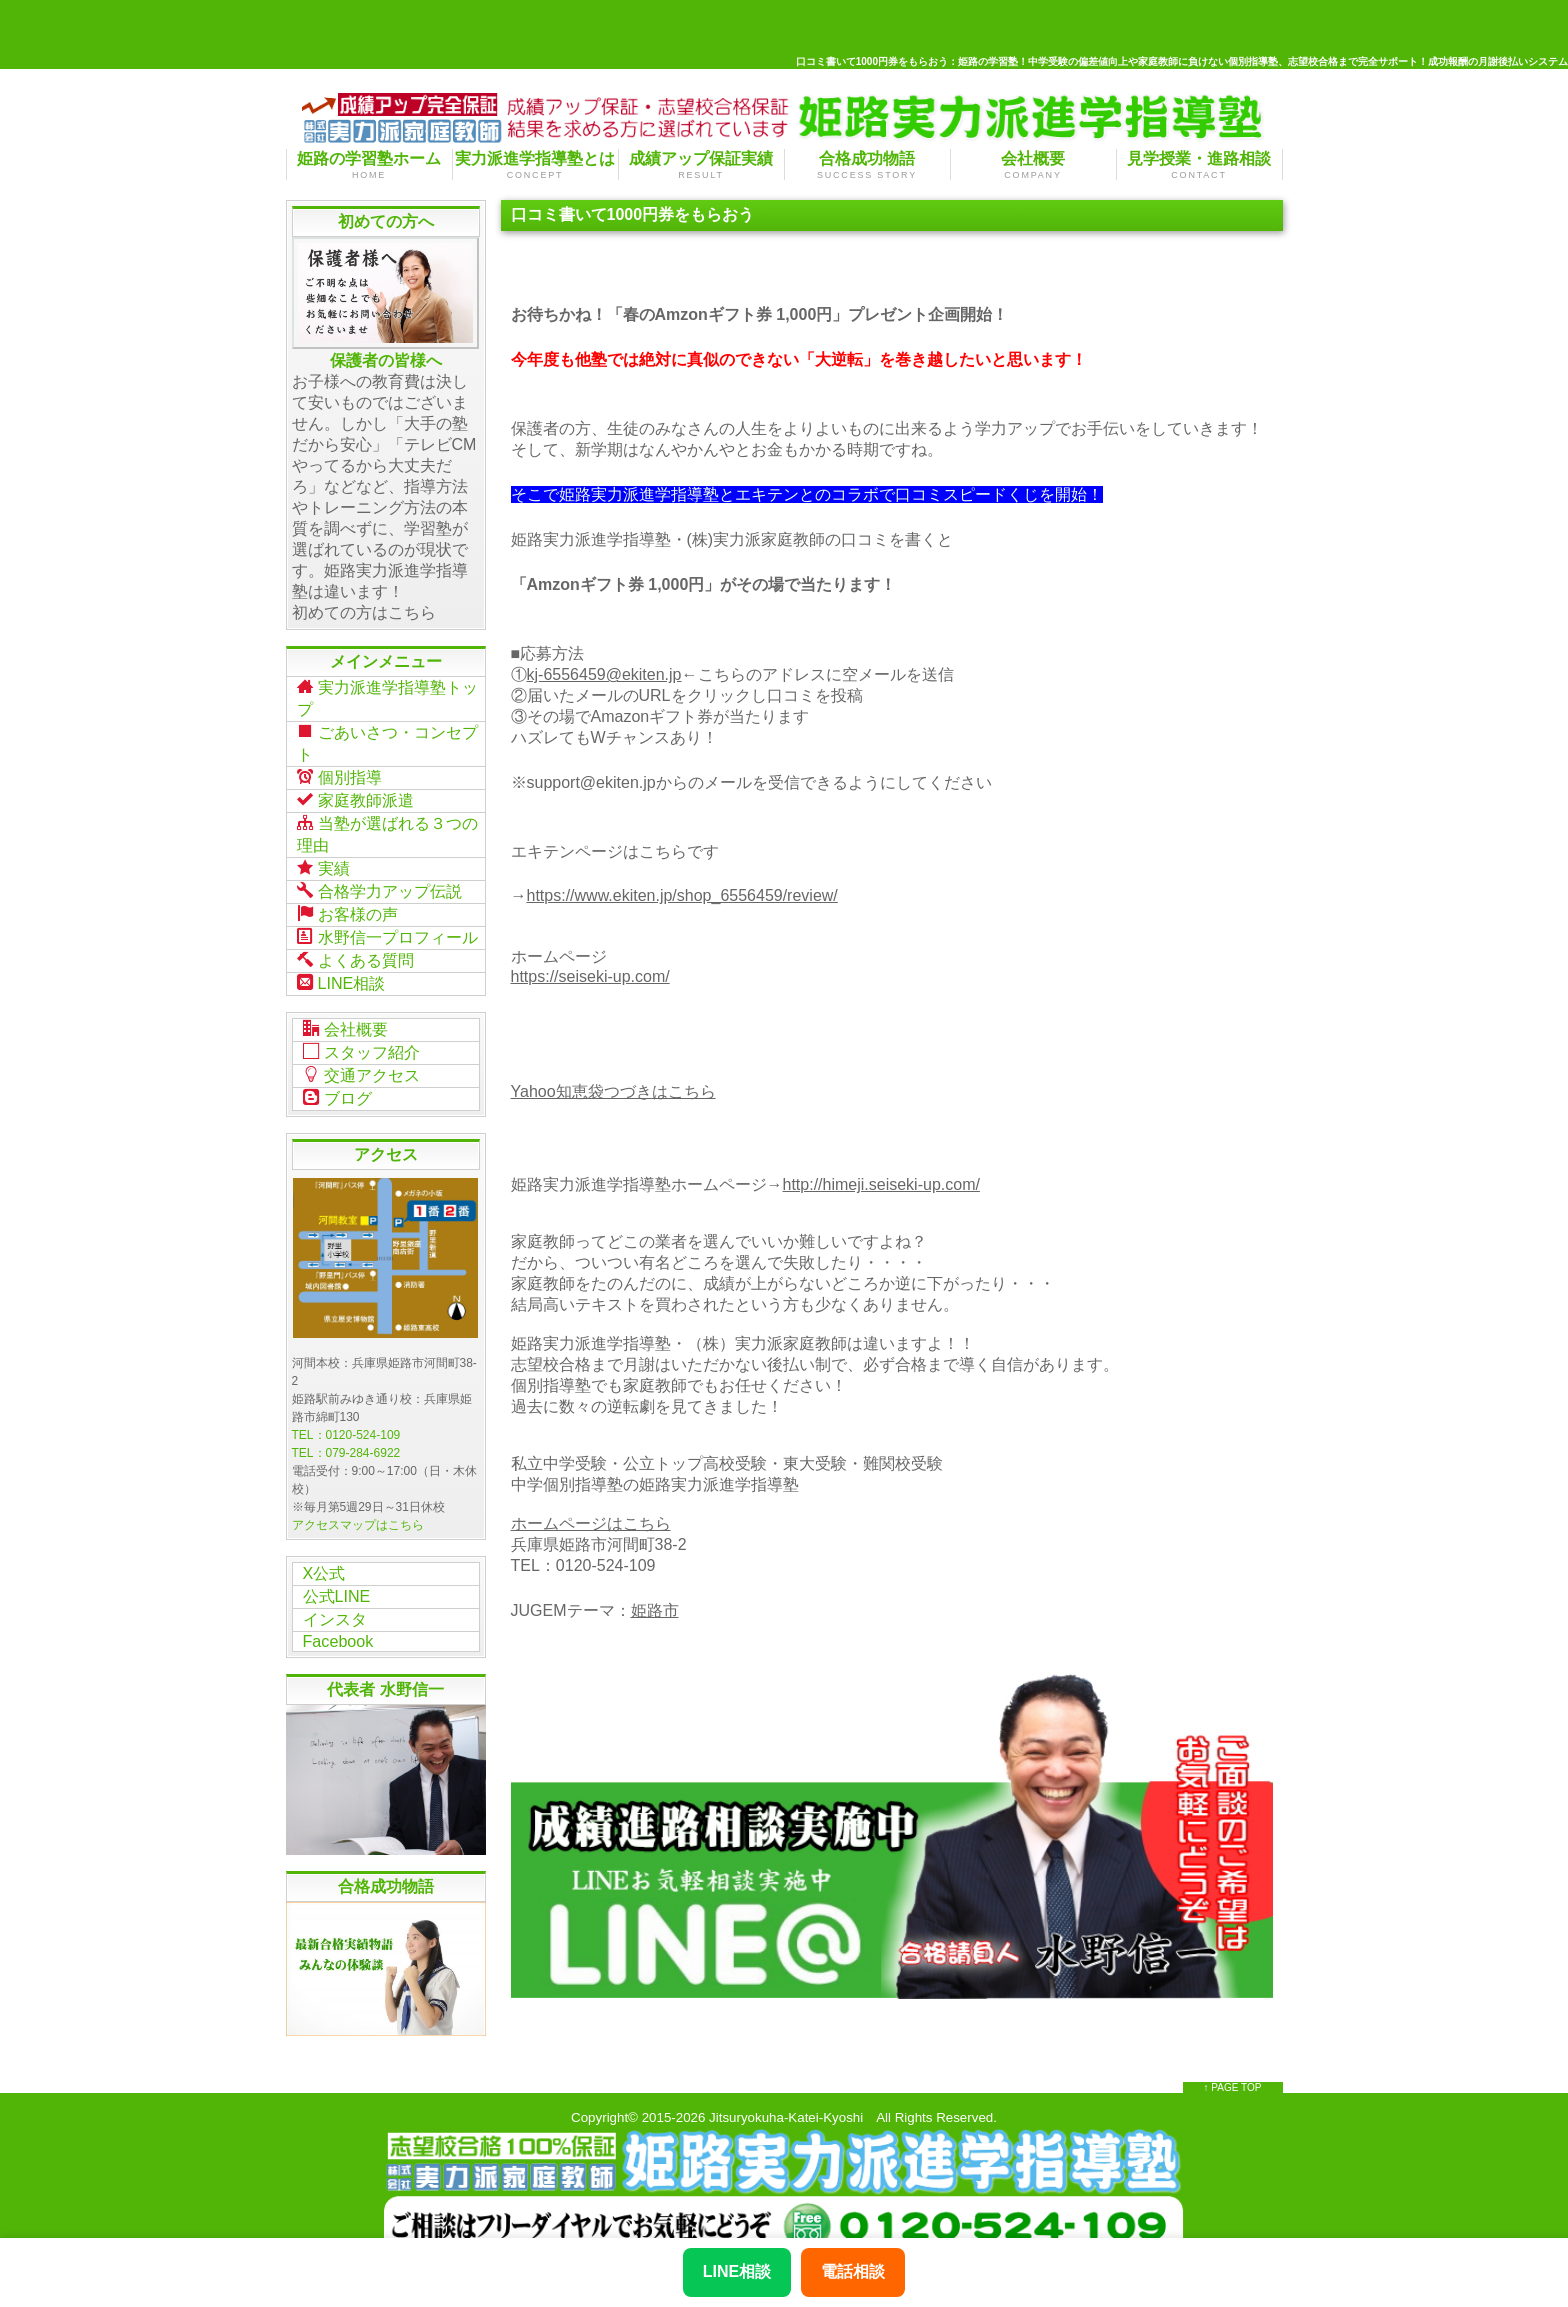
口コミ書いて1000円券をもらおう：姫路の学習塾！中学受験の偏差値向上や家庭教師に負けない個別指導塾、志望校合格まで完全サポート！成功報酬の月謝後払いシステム (1182, 61)
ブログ (337, 1080)
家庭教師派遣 (355, 794)
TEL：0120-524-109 (346, 1417)
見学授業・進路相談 (1199, 165)
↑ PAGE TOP (1233, 2064)
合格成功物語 (867, 165)
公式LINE (337, 1576)
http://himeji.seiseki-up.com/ (881, 1184)
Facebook (338, 1619)
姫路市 (655, 1610)
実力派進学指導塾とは (535, 165)
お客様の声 (347, 903)
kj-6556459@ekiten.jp (604, 674)
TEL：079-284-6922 (346, 1435)
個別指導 (339, 772)
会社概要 (1033, 165)
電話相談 (853, 2271)
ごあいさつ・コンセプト (387, 739)
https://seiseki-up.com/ (590, 976)
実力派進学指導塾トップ (387, 696)
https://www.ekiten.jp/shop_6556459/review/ (682, 895)
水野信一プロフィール (387, 925)
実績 (323, 859)
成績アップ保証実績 (701, 165)
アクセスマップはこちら (358, 1507)
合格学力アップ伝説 (379, 881)
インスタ (335, 1598)
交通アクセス (361, 1058)
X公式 (324, 1554)
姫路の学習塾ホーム (369, 165)
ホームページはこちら (591, 1523)
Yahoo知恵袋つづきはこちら (613, 1091)
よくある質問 (355, 947)
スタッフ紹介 (361, 1036)
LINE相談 (341, 969)
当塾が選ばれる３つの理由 (387, 826)
